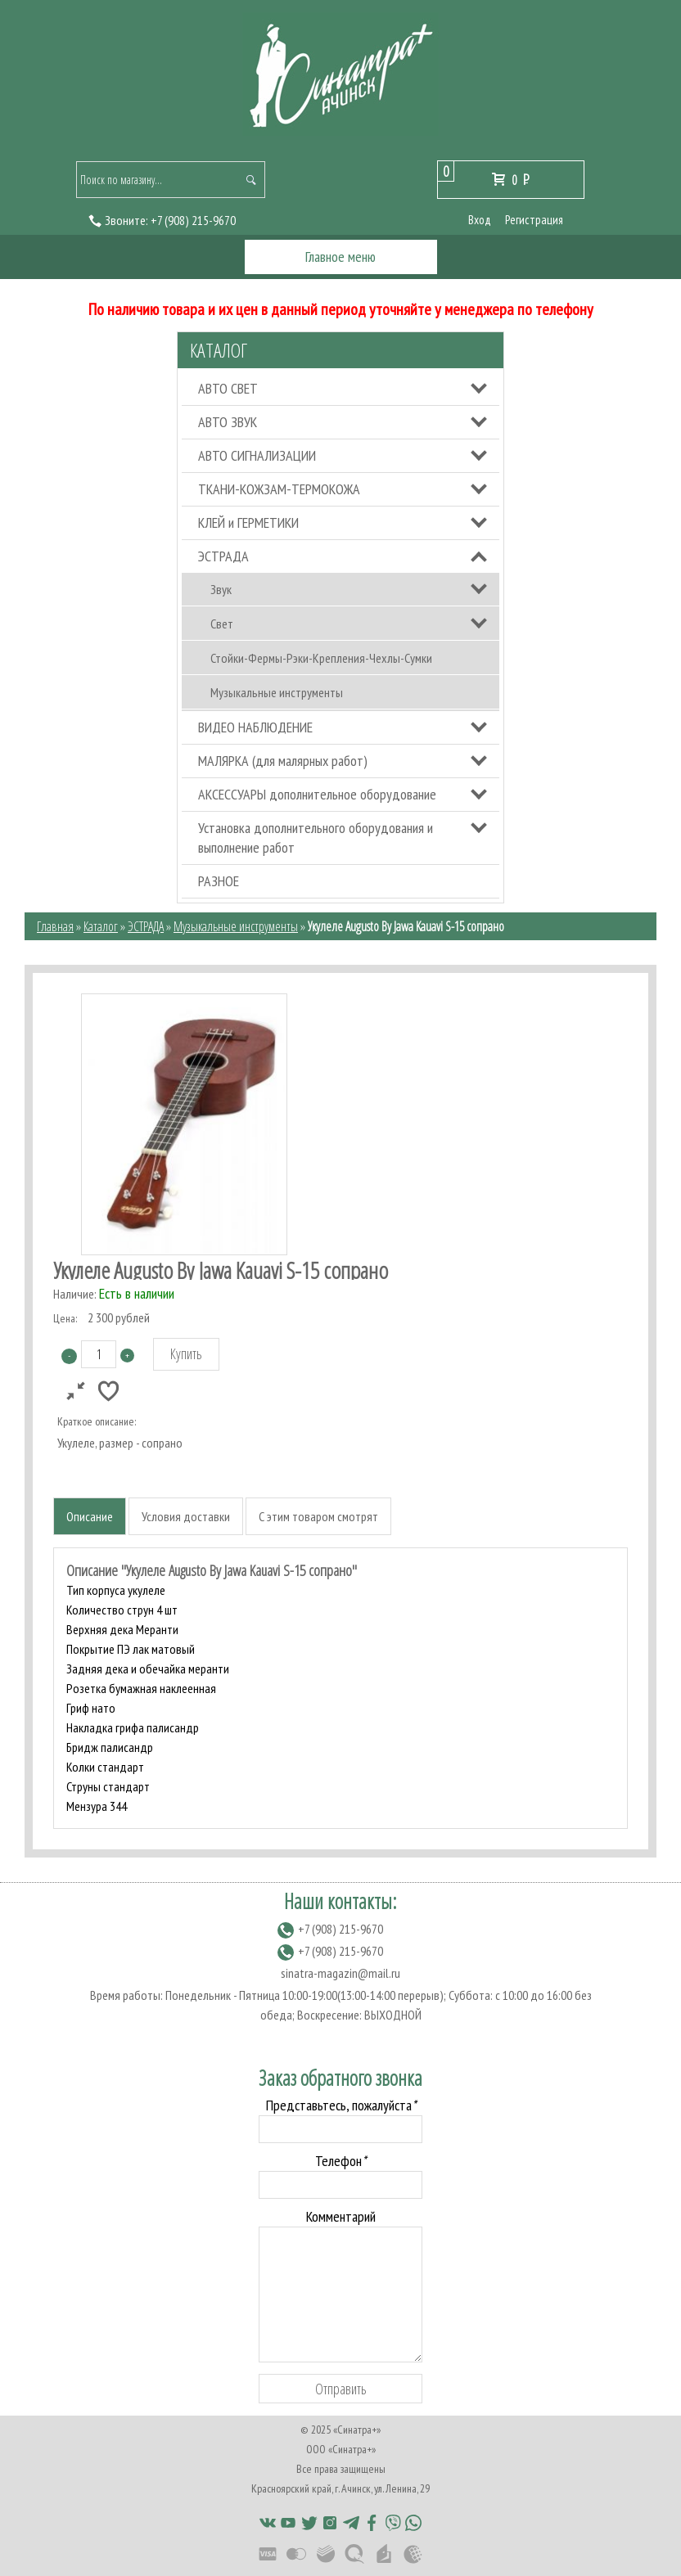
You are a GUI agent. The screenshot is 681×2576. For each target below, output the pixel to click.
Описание (89, 1516)
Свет (221, 623)
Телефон (340, 2160)
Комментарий (341, 2216)
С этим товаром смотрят (318, 1516)
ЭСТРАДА (223, 556)
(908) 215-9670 (193, 220)
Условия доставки (186, 1516)
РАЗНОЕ (218, 880)
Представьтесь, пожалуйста (341, 2105)
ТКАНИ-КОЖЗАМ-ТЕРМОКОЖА (279, 489)
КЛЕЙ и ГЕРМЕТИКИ (248, 522)
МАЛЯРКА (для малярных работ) (283, 760)
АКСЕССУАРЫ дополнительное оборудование (317, 794)
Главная (55, 926)
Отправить (341, 2388)
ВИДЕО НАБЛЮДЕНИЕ (255, 727)
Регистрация (534, 219)
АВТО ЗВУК (227, 421)
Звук (221, 589)
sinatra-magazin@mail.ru (340, 1973)
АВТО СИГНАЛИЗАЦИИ (257, 455)
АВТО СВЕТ (228, 388)
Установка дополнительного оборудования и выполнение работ (315, 837)
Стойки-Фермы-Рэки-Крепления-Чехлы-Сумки (321, 658)
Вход (479, 219)
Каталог (218, 350)
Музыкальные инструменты (276, 692)
